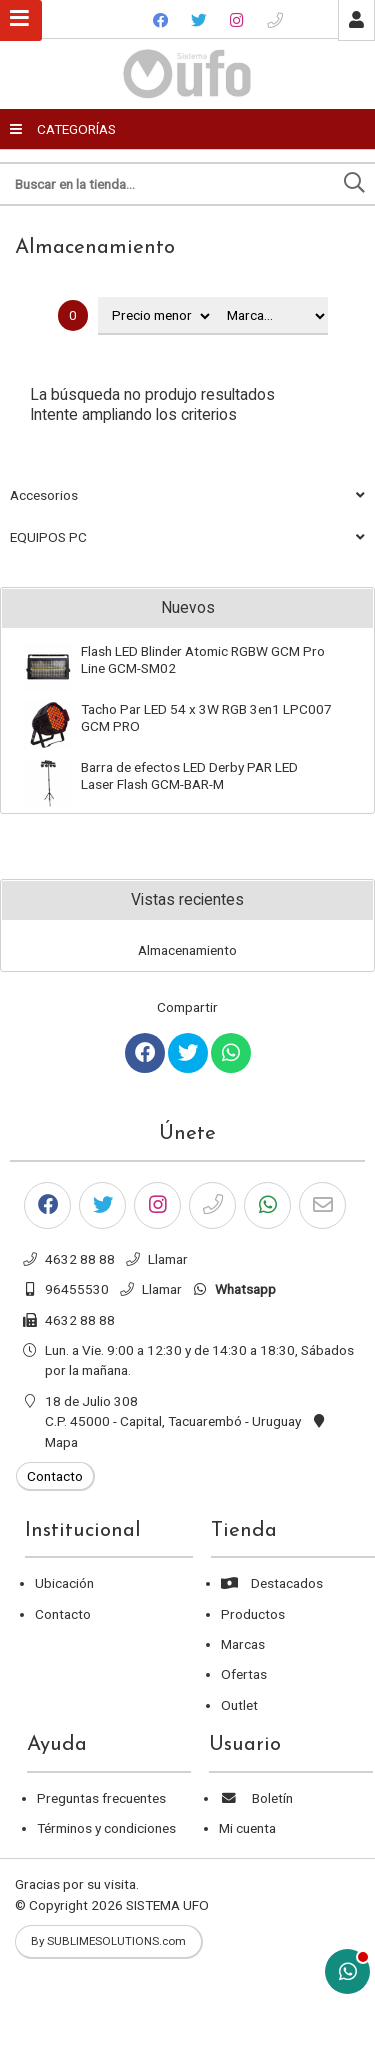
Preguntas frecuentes (101, 1798)
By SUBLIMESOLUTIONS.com (108, 1941)
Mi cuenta (247, 1828)
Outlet (239, 1705)
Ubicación (64, 1583)
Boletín (256, 1798)
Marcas (243, 1644)
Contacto (63, 1614)
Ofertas (244, 1674)
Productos (253, 1614)
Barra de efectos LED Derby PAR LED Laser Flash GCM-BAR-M (189, 775)
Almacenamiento (95, 248)
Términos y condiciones (106, 1828)
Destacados (272, 1583)
